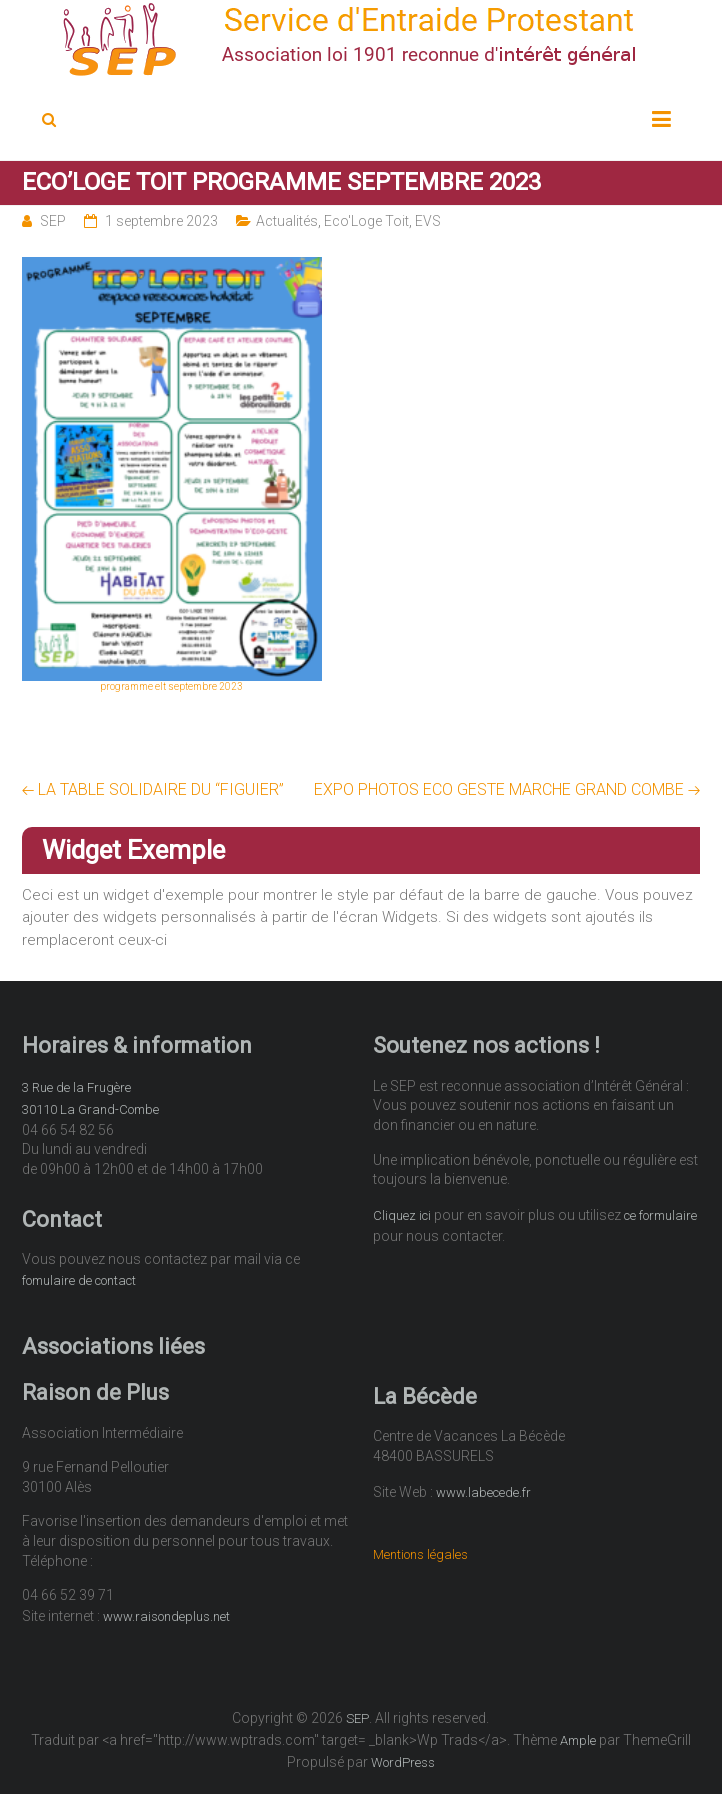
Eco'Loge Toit (366, 221)
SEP (53, 221)
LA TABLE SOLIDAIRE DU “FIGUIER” (153, 789)
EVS (428, 221)
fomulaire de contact (79, 1280)
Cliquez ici (402, 1215)
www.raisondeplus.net (166, 1616)
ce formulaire (660, 1215)
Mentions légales (420, 1554)
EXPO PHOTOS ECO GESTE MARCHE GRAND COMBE (507, 789)
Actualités (287, 221)
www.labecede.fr (483, 1492)
